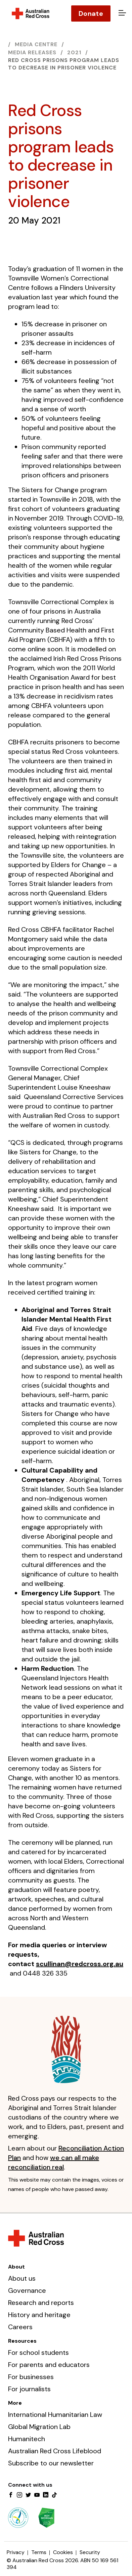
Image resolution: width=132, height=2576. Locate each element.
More (15, 2402)
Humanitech (26, 2438)
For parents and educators (49, 2364)
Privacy (16, 2552)
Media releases (32, 52)
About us (22, 2278)
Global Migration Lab (39, 2426)
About (16, 2266)
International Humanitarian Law (55, 2414)
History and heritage (39, 2314)
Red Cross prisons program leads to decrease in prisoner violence (63, 64)
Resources (22, 2340)
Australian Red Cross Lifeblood (54, 2451)
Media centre (36, 44)
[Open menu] (121, 13)
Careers (20, 2326)
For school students (38, 2352)
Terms (38, 2552)
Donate (91, 13)
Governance (27, 2290)
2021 (74, 52)
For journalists (29, 2389)
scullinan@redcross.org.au (79, 1963)
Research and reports (41, 2302)
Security (90, 2552)
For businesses (31, 2376)
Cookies (63, 2552)
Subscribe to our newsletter (51, 2463)
